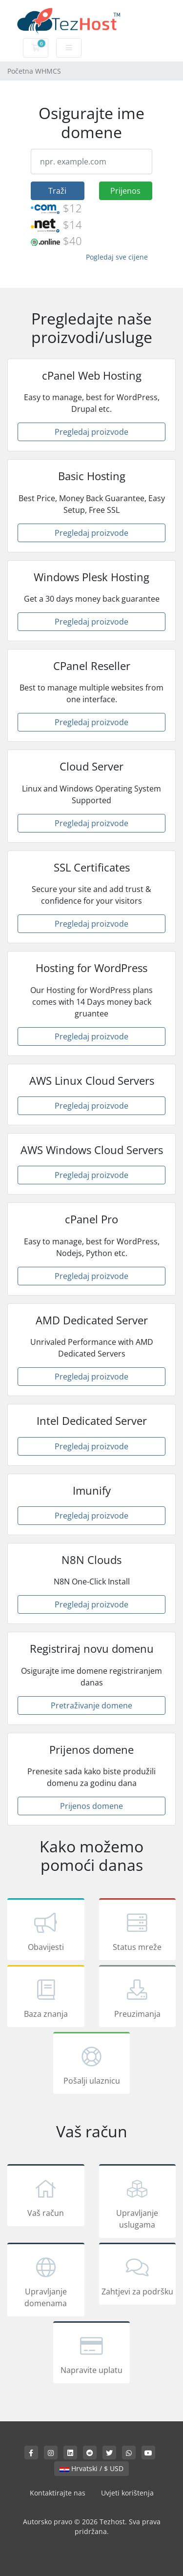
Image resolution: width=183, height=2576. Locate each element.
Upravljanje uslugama (137, 2202)
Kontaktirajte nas (57, 2492)
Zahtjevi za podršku (137, 2275)
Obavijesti (45, 1930)
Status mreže (137, 1930)
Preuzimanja (137, 1997)
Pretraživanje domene (91, 1705)
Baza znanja (45, 1997)
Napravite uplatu (91, 2354)
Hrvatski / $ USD (91, 2468)
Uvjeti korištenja (127, 2492)
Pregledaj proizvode (91, 431)
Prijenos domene (91, 1806)
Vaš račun (45, 2196)
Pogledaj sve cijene (117, 257)
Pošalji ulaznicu (91, 2064)
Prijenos (125, 190)
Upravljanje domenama (45, 2281)
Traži (57, 190)
